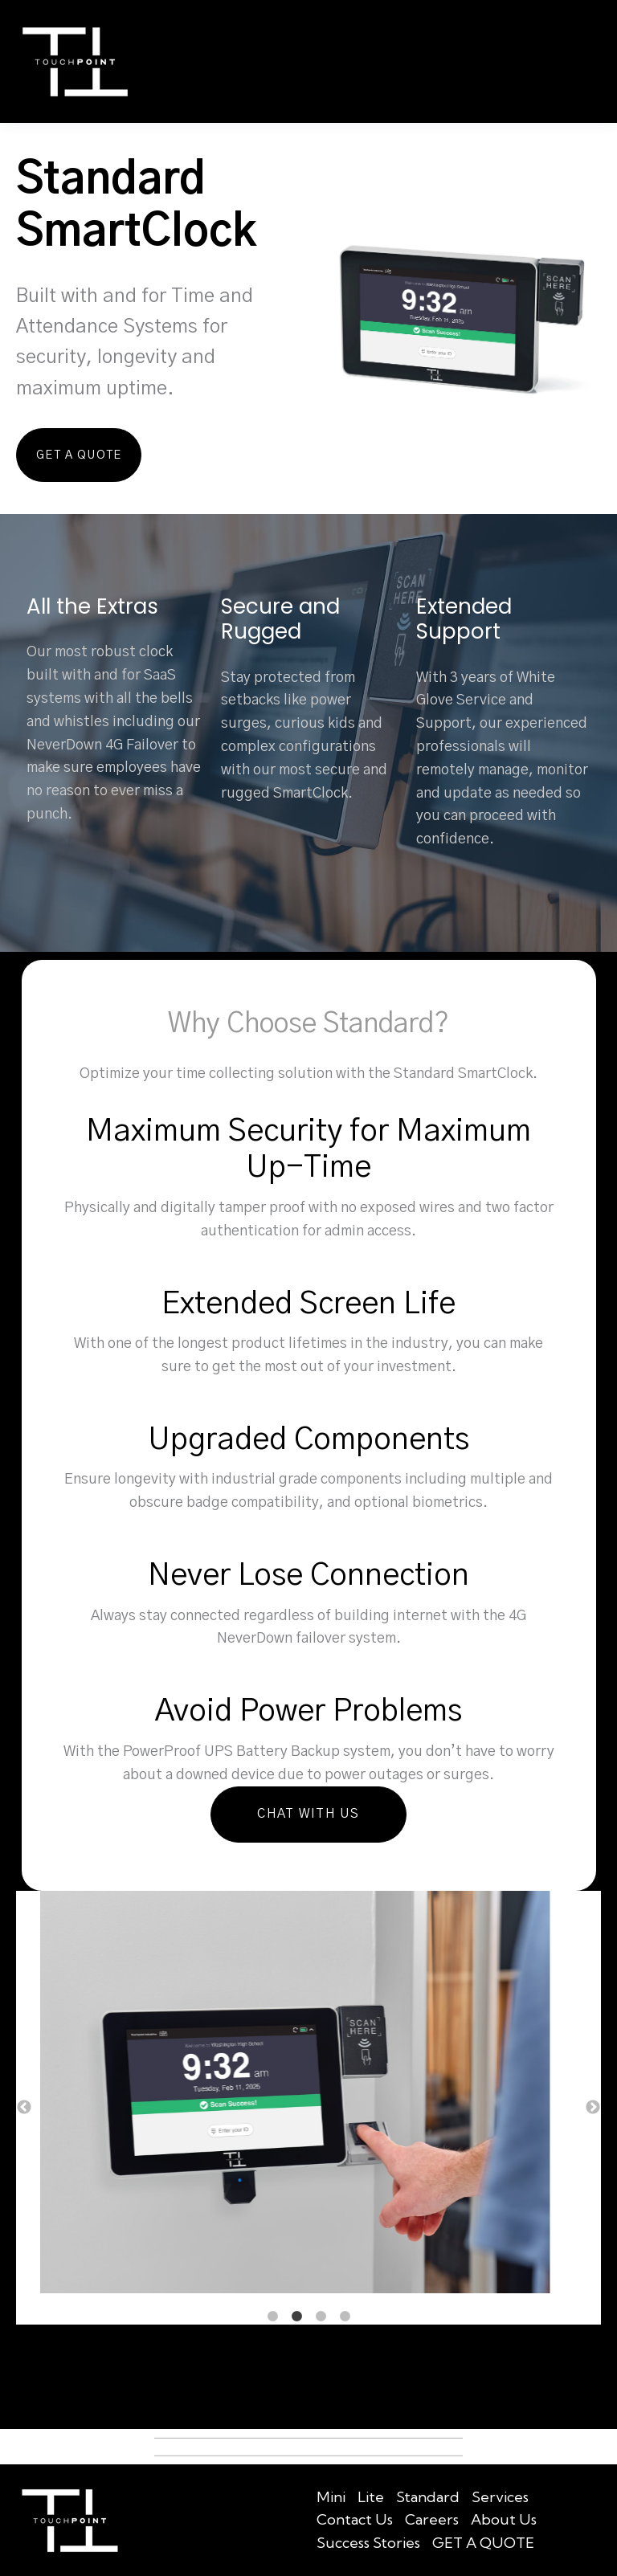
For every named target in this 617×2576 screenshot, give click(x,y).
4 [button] (345, 2316)
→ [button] (593, 2107)
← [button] (24, 2107)
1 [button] (272, 2316)
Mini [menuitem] (331, 2496)
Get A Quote (68, 454)
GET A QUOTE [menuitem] (483, 2542)
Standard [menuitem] (428, 2496)
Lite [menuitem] (371, 2496)
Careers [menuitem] (432, 2519)
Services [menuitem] (500, 2496)
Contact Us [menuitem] (355, 2519)
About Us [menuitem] (504, 2519)
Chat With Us (308, 1813)
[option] (308, 2095)
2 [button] (296, 2316)
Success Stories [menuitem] (368, 2542)
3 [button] (321, 2316)
